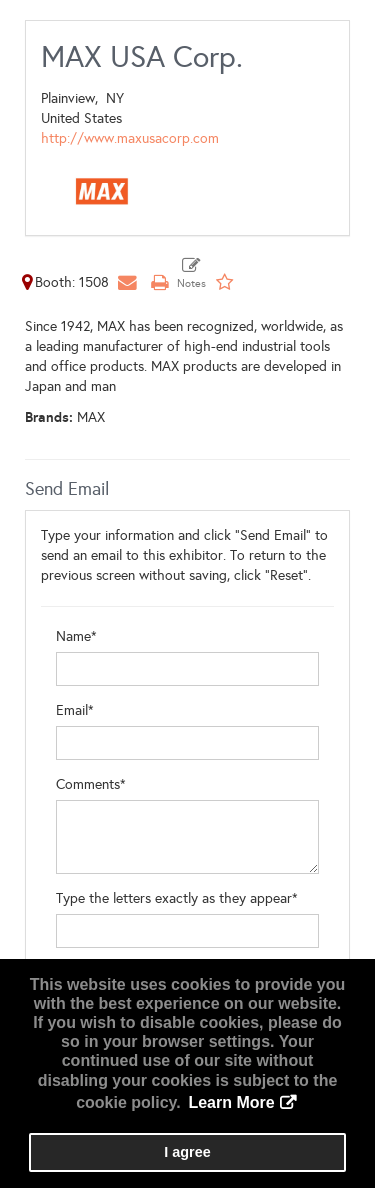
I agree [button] (187, 1152)
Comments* (91, 784)
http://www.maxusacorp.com (130, 138)
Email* (75, 710)
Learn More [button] (231, 1102)
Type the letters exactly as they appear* (177, 898)
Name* (76, 636)
